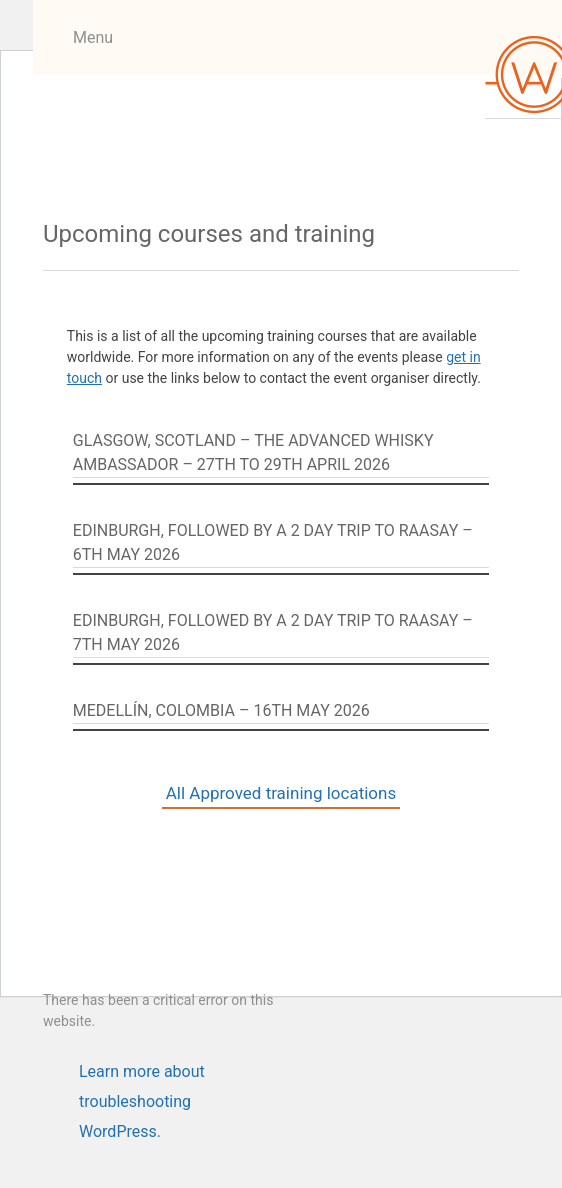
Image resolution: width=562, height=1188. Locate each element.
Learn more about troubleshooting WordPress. (142, 1074)
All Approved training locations (281, 793)
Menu (93, 37)
